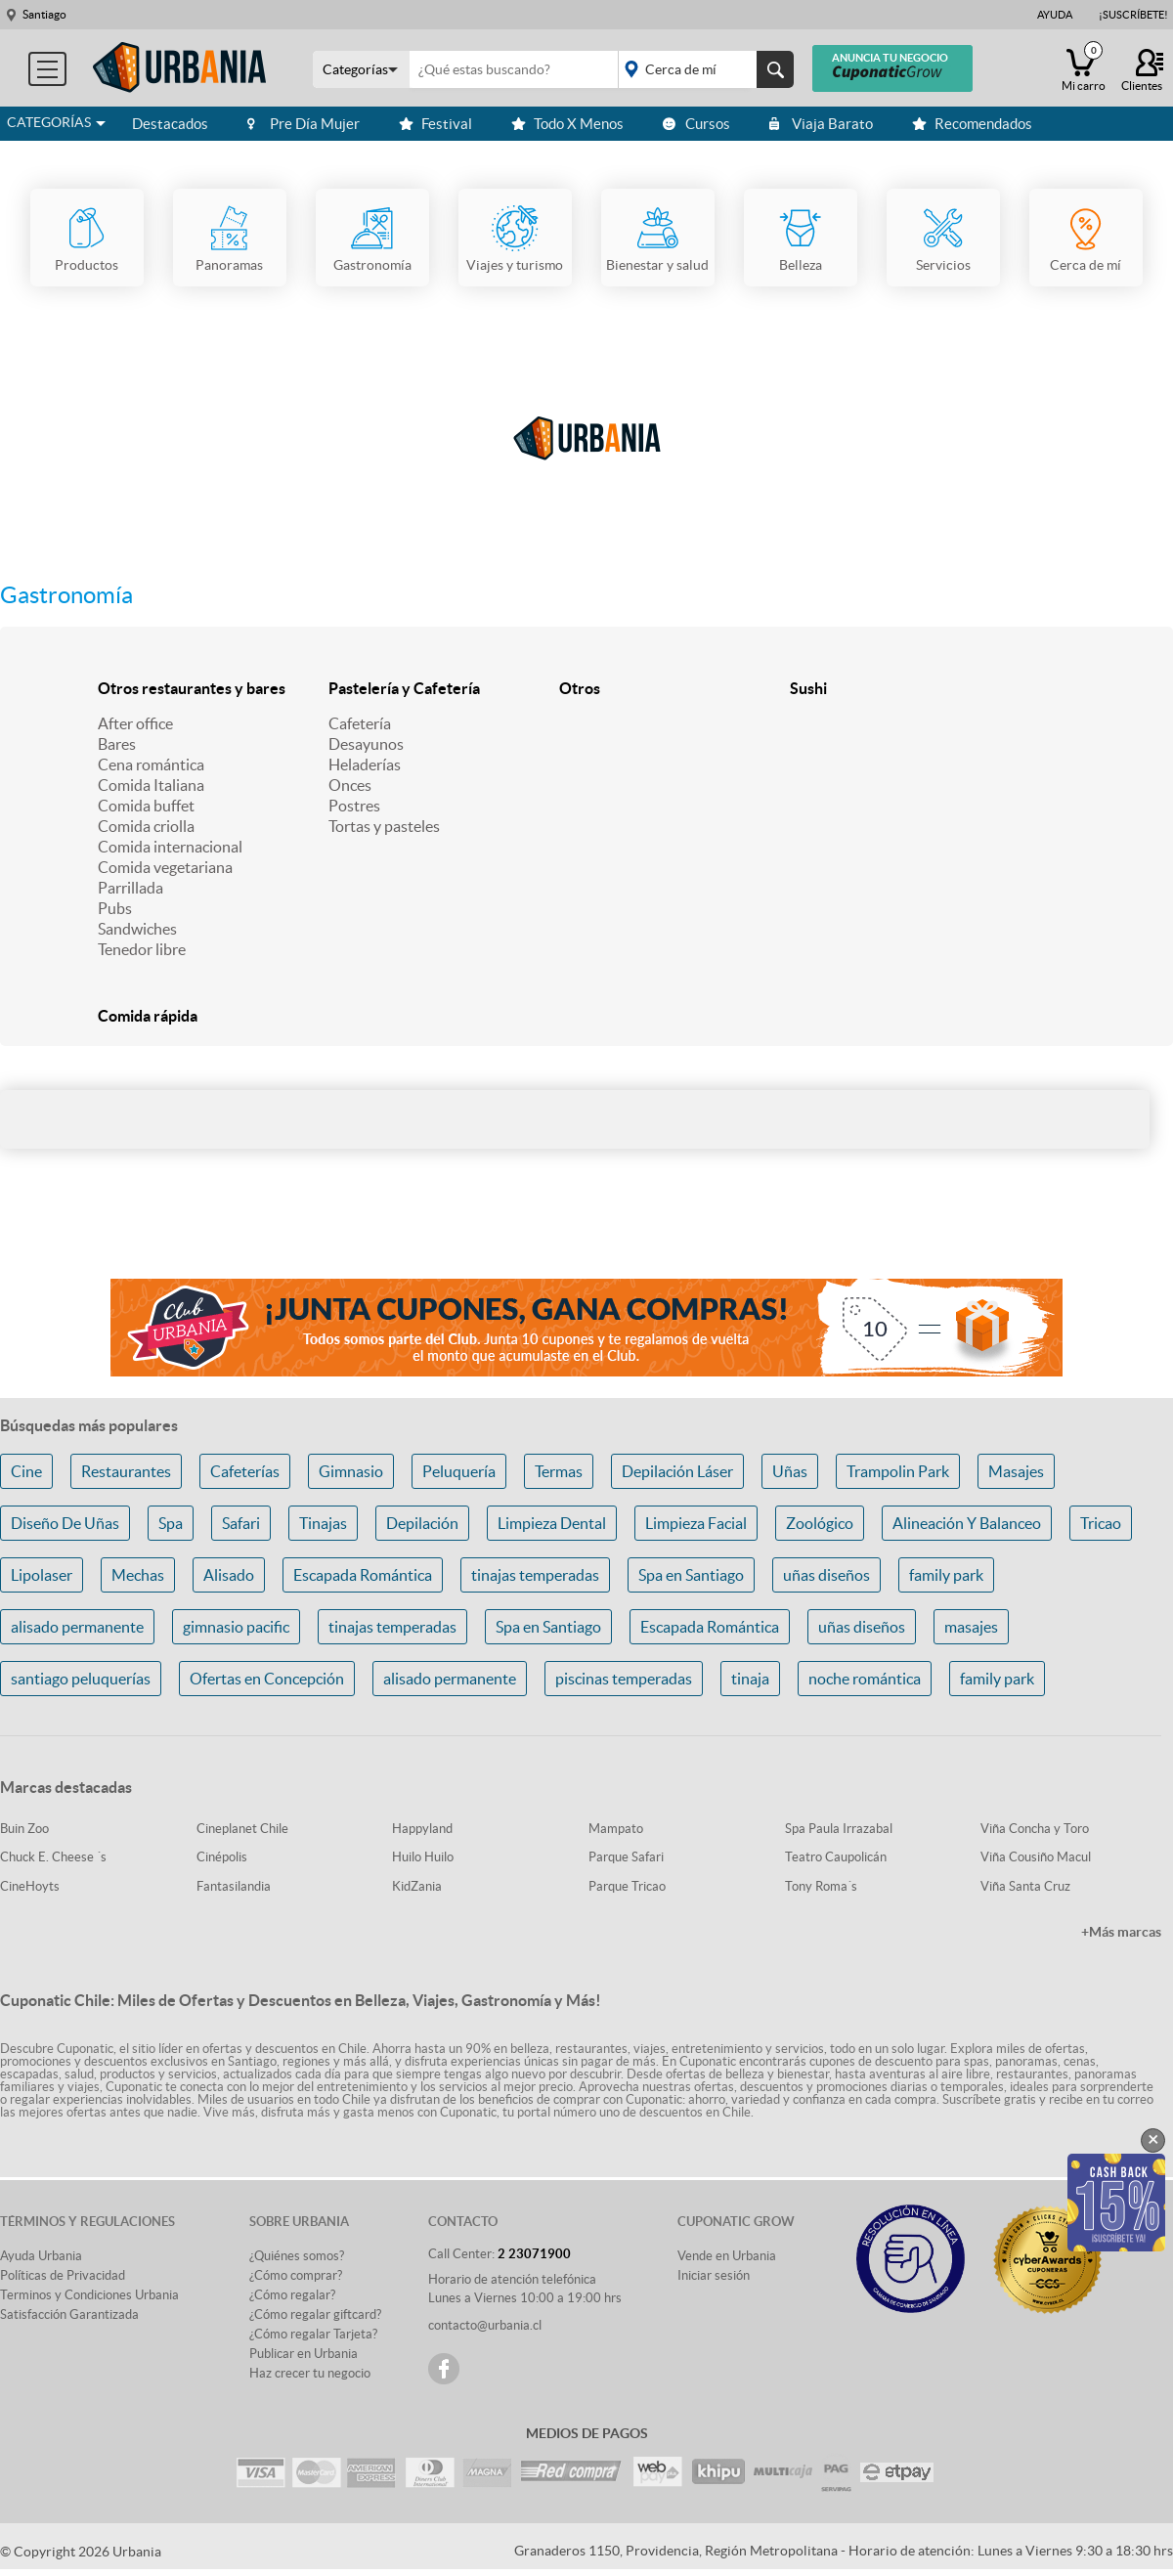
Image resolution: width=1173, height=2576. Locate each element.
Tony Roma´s (821, 1886)
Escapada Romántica (362, 1575)
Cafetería (359, 723)
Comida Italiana (151, 785)
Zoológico (819, 1523)
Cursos (696, 123)
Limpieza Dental (552, 1523)
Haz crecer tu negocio (309, 2373)
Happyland (422, 1828)
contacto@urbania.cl (485, 2325)
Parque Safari (626, 1857)
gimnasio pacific (236, 1627)
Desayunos (366, 744)
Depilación (422, 1523)
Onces (349, 785)
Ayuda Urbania (41, 2256)
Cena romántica (151, 764)
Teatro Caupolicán (836, 1857)
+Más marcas (1121, 1932)
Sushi (808, 688)
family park (946, 1575)
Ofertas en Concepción (267, 1678)
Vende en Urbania (726, 2256)
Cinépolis (221, 1857)
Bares (117, 744)
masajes (971, 1627)
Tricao (1100, 1523)
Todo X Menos (567, 123)
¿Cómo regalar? (292, 2295)
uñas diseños (826, 1575)
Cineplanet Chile (242, 1828)
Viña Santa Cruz (1025, 1886)
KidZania (417, 1886)
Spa (170, 1523)
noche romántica (864, 1678)
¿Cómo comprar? (295, 2275)
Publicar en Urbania (303, 2353)
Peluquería (459, 1471)
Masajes (1016, 1471)
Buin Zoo (24, 1828)
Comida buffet (146, 805)
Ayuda (1054, 15)
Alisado (228, 1575)
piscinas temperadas (623, 1678)
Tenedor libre (142, 949)
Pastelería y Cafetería (404, 688)
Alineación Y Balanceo (966, 1523)
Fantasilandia (233, 1886)
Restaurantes (126, 1471)
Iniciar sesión (713, 2275)
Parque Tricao (627, 1886)
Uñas (789, 1471)
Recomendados (972, 123)
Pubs (115, 908)
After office (135, 723)
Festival (435, 123)
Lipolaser (41, 1575)
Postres (354, 805)
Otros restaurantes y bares (191, 688)
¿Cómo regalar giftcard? (315, 2314)
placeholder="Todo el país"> (702, 69)
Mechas (137, 1575)
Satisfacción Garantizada (69, 2314)
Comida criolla (146, 826)
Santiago (44, 14)
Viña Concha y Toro (1034, 1828)
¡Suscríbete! (1133, 15)
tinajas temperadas (535, 1575)
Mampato (615, 1828)
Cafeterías (245, 1471)
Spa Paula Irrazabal (838, 1828)
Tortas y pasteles (384, 826)
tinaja (750, 1678)
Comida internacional (170, 846)
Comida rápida (147, 1016)
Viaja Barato (821, 123)
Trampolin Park (898, 1471)
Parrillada (130, 887)
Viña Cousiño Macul (1035, 1857)
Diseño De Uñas (65, 1523)
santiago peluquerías (81, 1678)
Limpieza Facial (696, 1523)
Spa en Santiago (691, 1575)
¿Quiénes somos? (296, 2256)
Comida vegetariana (165, 867)
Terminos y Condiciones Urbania (89, 2295)
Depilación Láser (677, 1471)
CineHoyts (30, 1886)
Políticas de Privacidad (62, 2275)
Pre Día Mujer (303, 123)
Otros (579, 688)
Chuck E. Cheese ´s (53, 1857)
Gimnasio (351, 1471)
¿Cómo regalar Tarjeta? (313, 2334)
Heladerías (364, 764)
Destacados (170, 123)
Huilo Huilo (423, 1857)
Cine (26, 1471)
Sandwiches (137, 929)
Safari (241, 1523)
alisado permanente (77, 1627)
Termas (559, 1471)
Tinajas (323, 1523)
